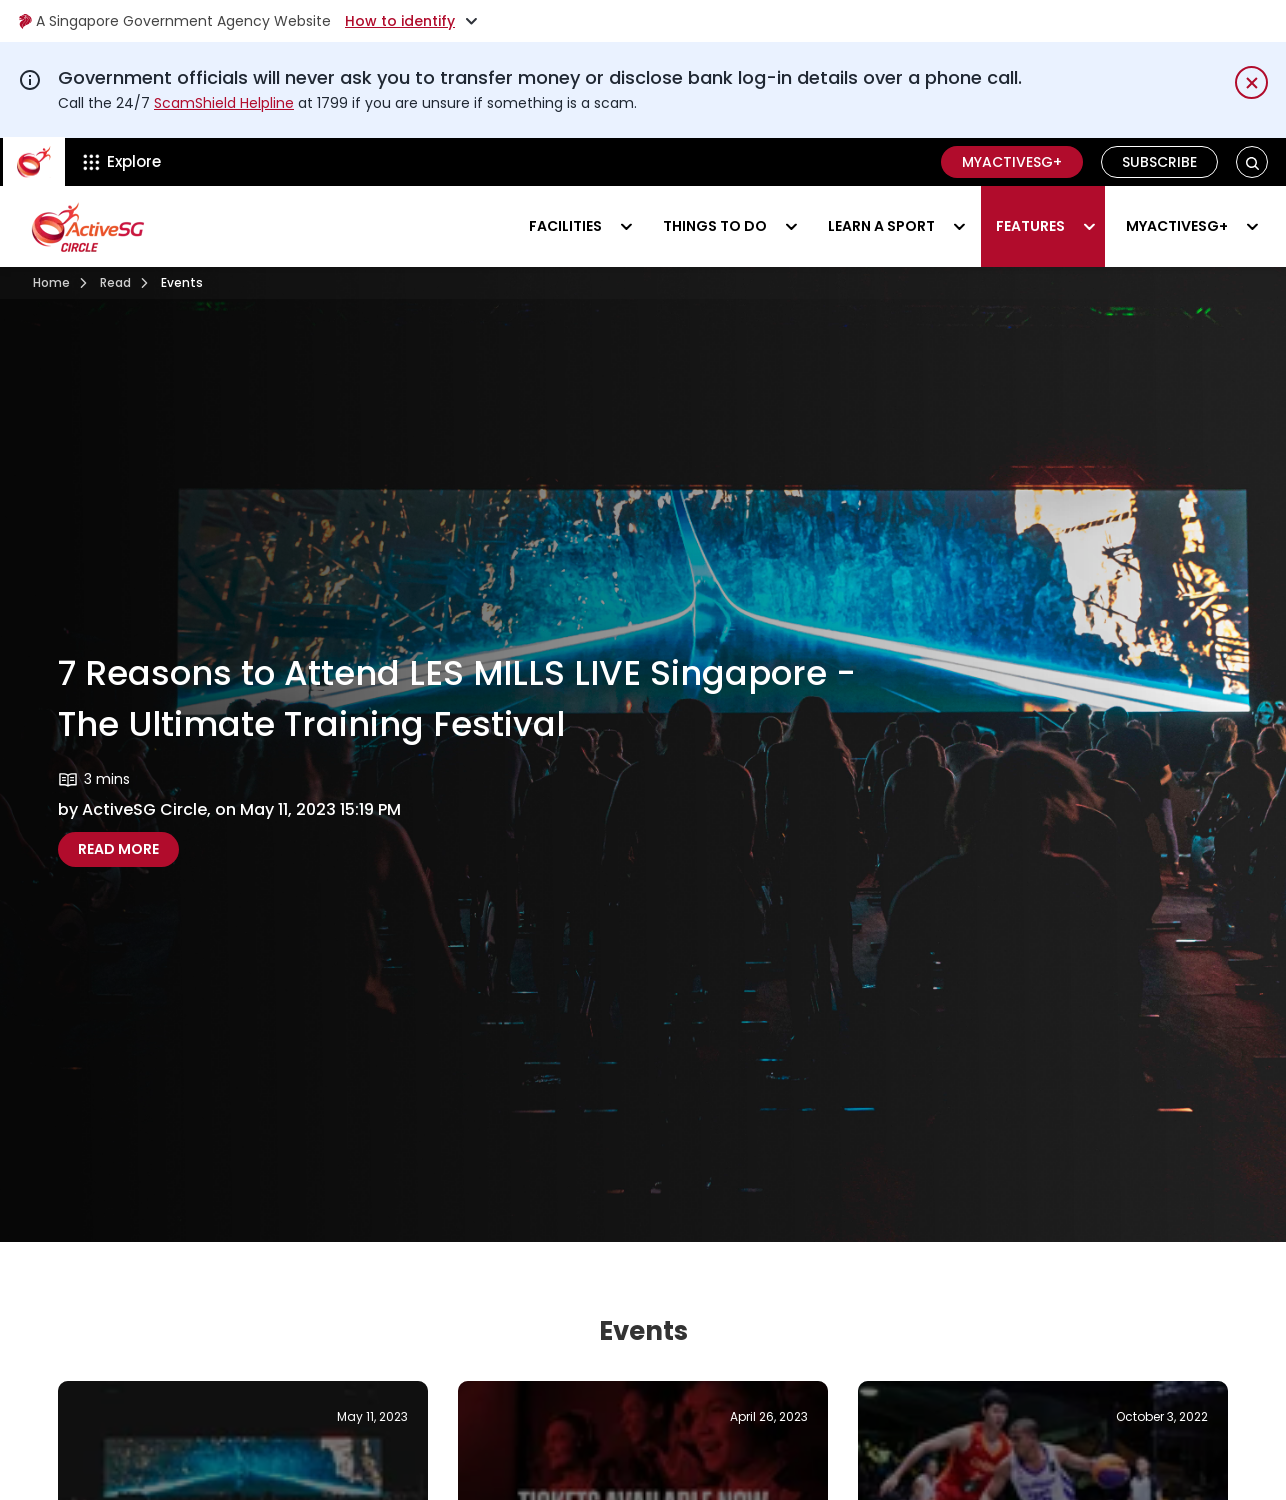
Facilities (565, 226)
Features (1030, 226)
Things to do (715, 226)
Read (115, 282)
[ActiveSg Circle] (34, 162)
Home (51, 282)
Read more (128, 848)
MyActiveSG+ (1012, 162)
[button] (1252, 162)
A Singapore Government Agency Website (174, 21)
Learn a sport (881, 226)
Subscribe (1159, 162)
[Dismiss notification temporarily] (1251, 82)
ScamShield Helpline (224, 103)
